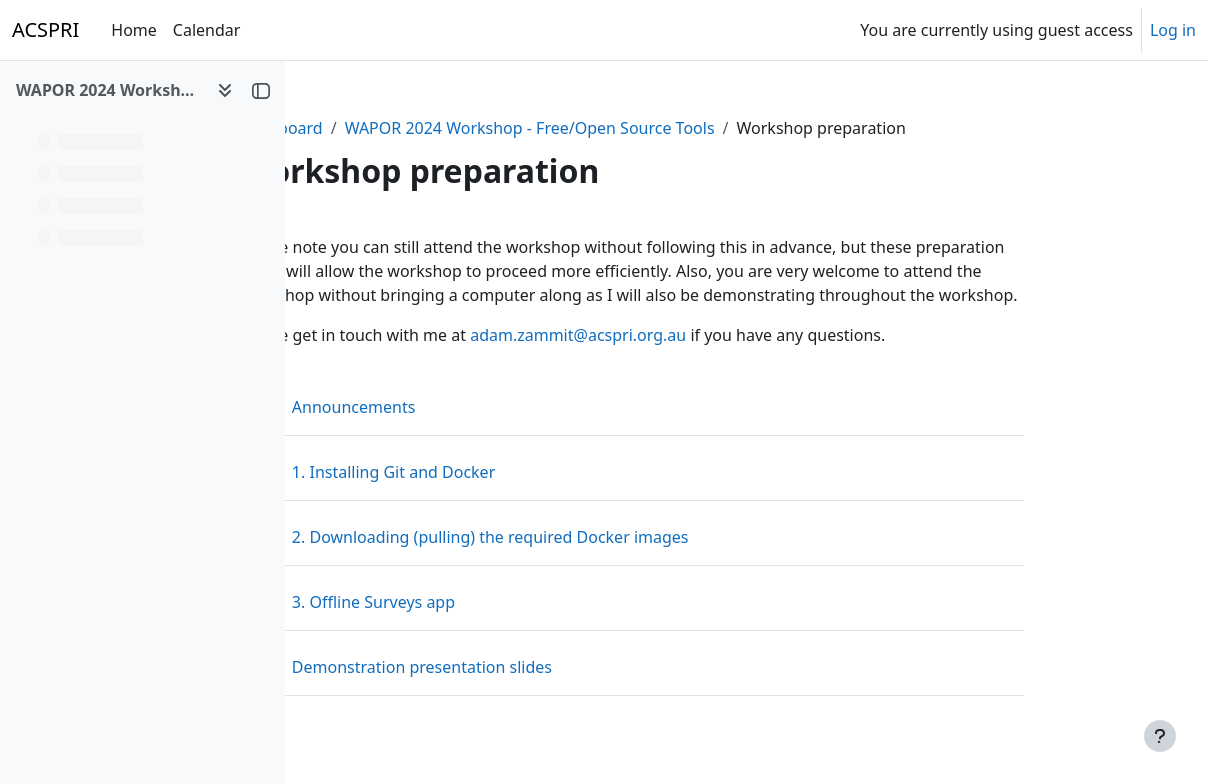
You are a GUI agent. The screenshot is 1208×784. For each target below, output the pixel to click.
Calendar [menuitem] (207, 30)
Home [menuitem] (134, 30)
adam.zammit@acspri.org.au (677, 335)
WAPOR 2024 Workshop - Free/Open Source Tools (628, 128)
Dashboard (380, 128)
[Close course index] (261, 90)
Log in (1173, 30)
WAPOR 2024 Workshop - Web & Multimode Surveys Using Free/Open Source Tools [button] (108, 90)
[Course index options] (225, 90)
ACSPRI (45, 29)
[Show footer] (1160, 736)
